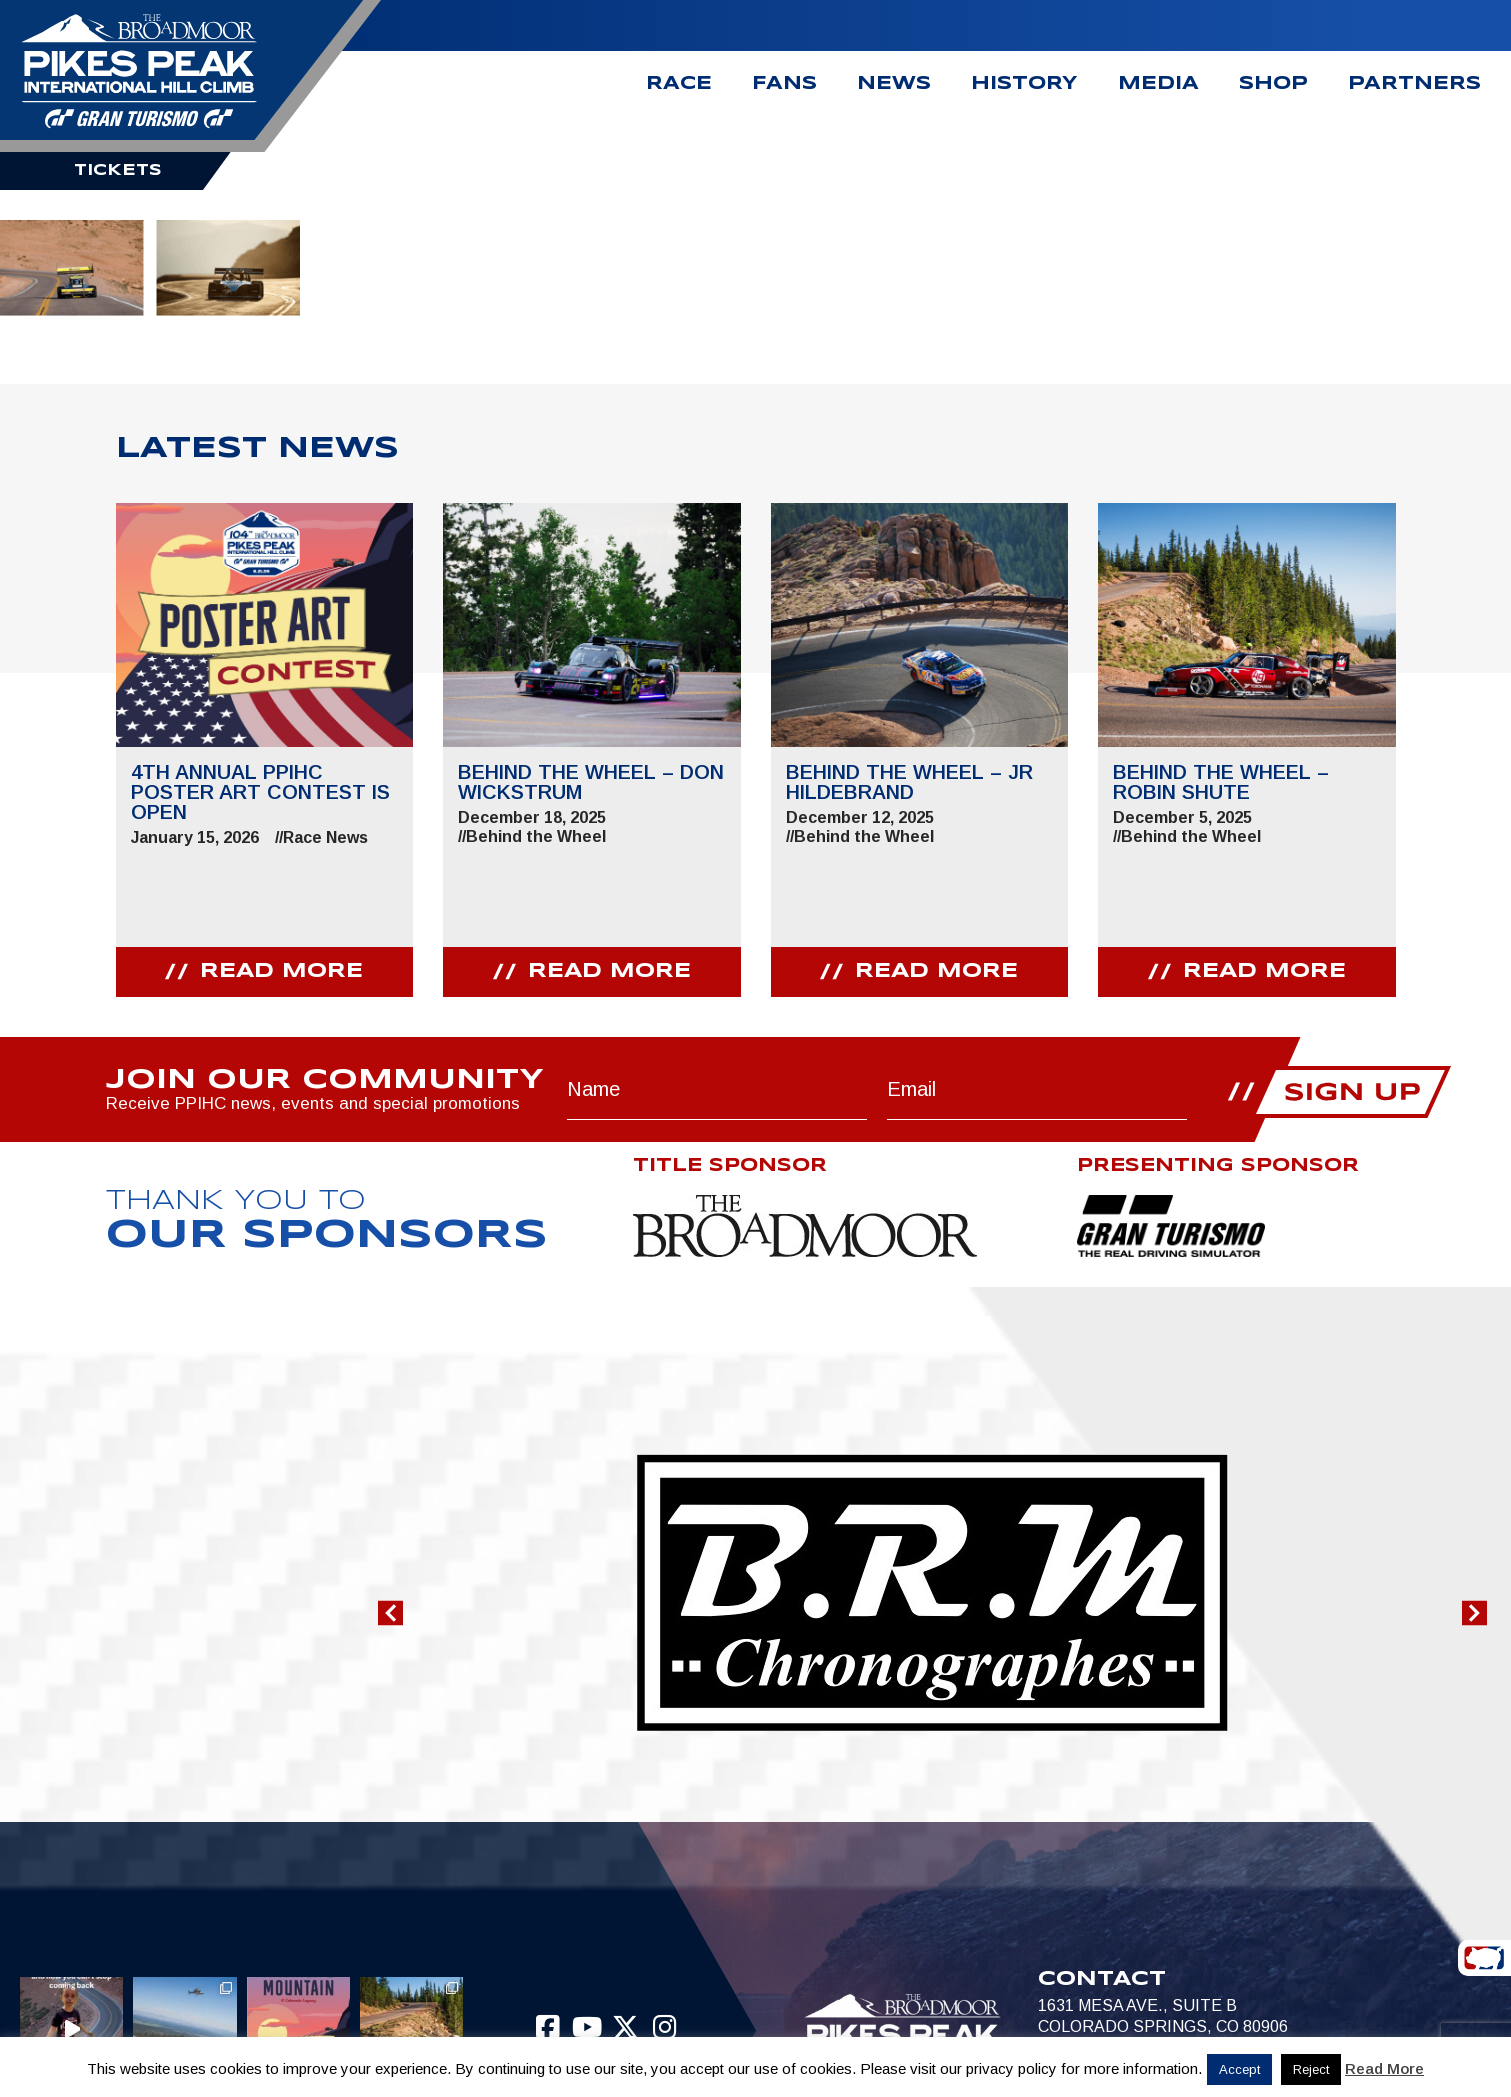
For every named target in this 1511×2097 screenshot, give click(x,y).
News (894, 84)
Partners (1414, 84)
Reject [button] (1311, 2069)
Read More (1384, 2068)
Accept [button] (1239, 2069)
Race (679, 84)
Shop (1273, 84)
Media (1158, 84)
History (1024, 84)
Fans (784, 84)
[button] (390, 1613)
